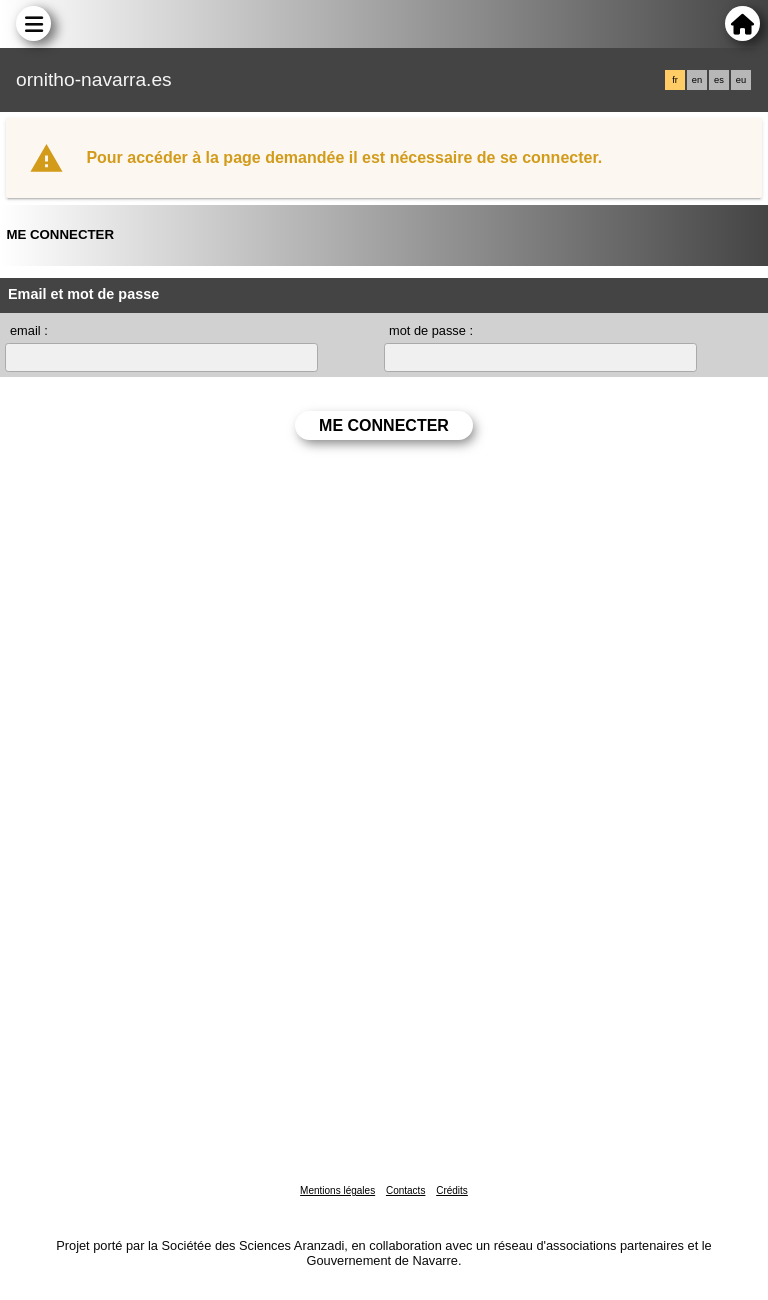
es (719, 80)
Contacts (405, 1190)
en (697, 80)
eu (741, 80)
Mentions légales (337, 1190)
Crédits (452, 1190)
